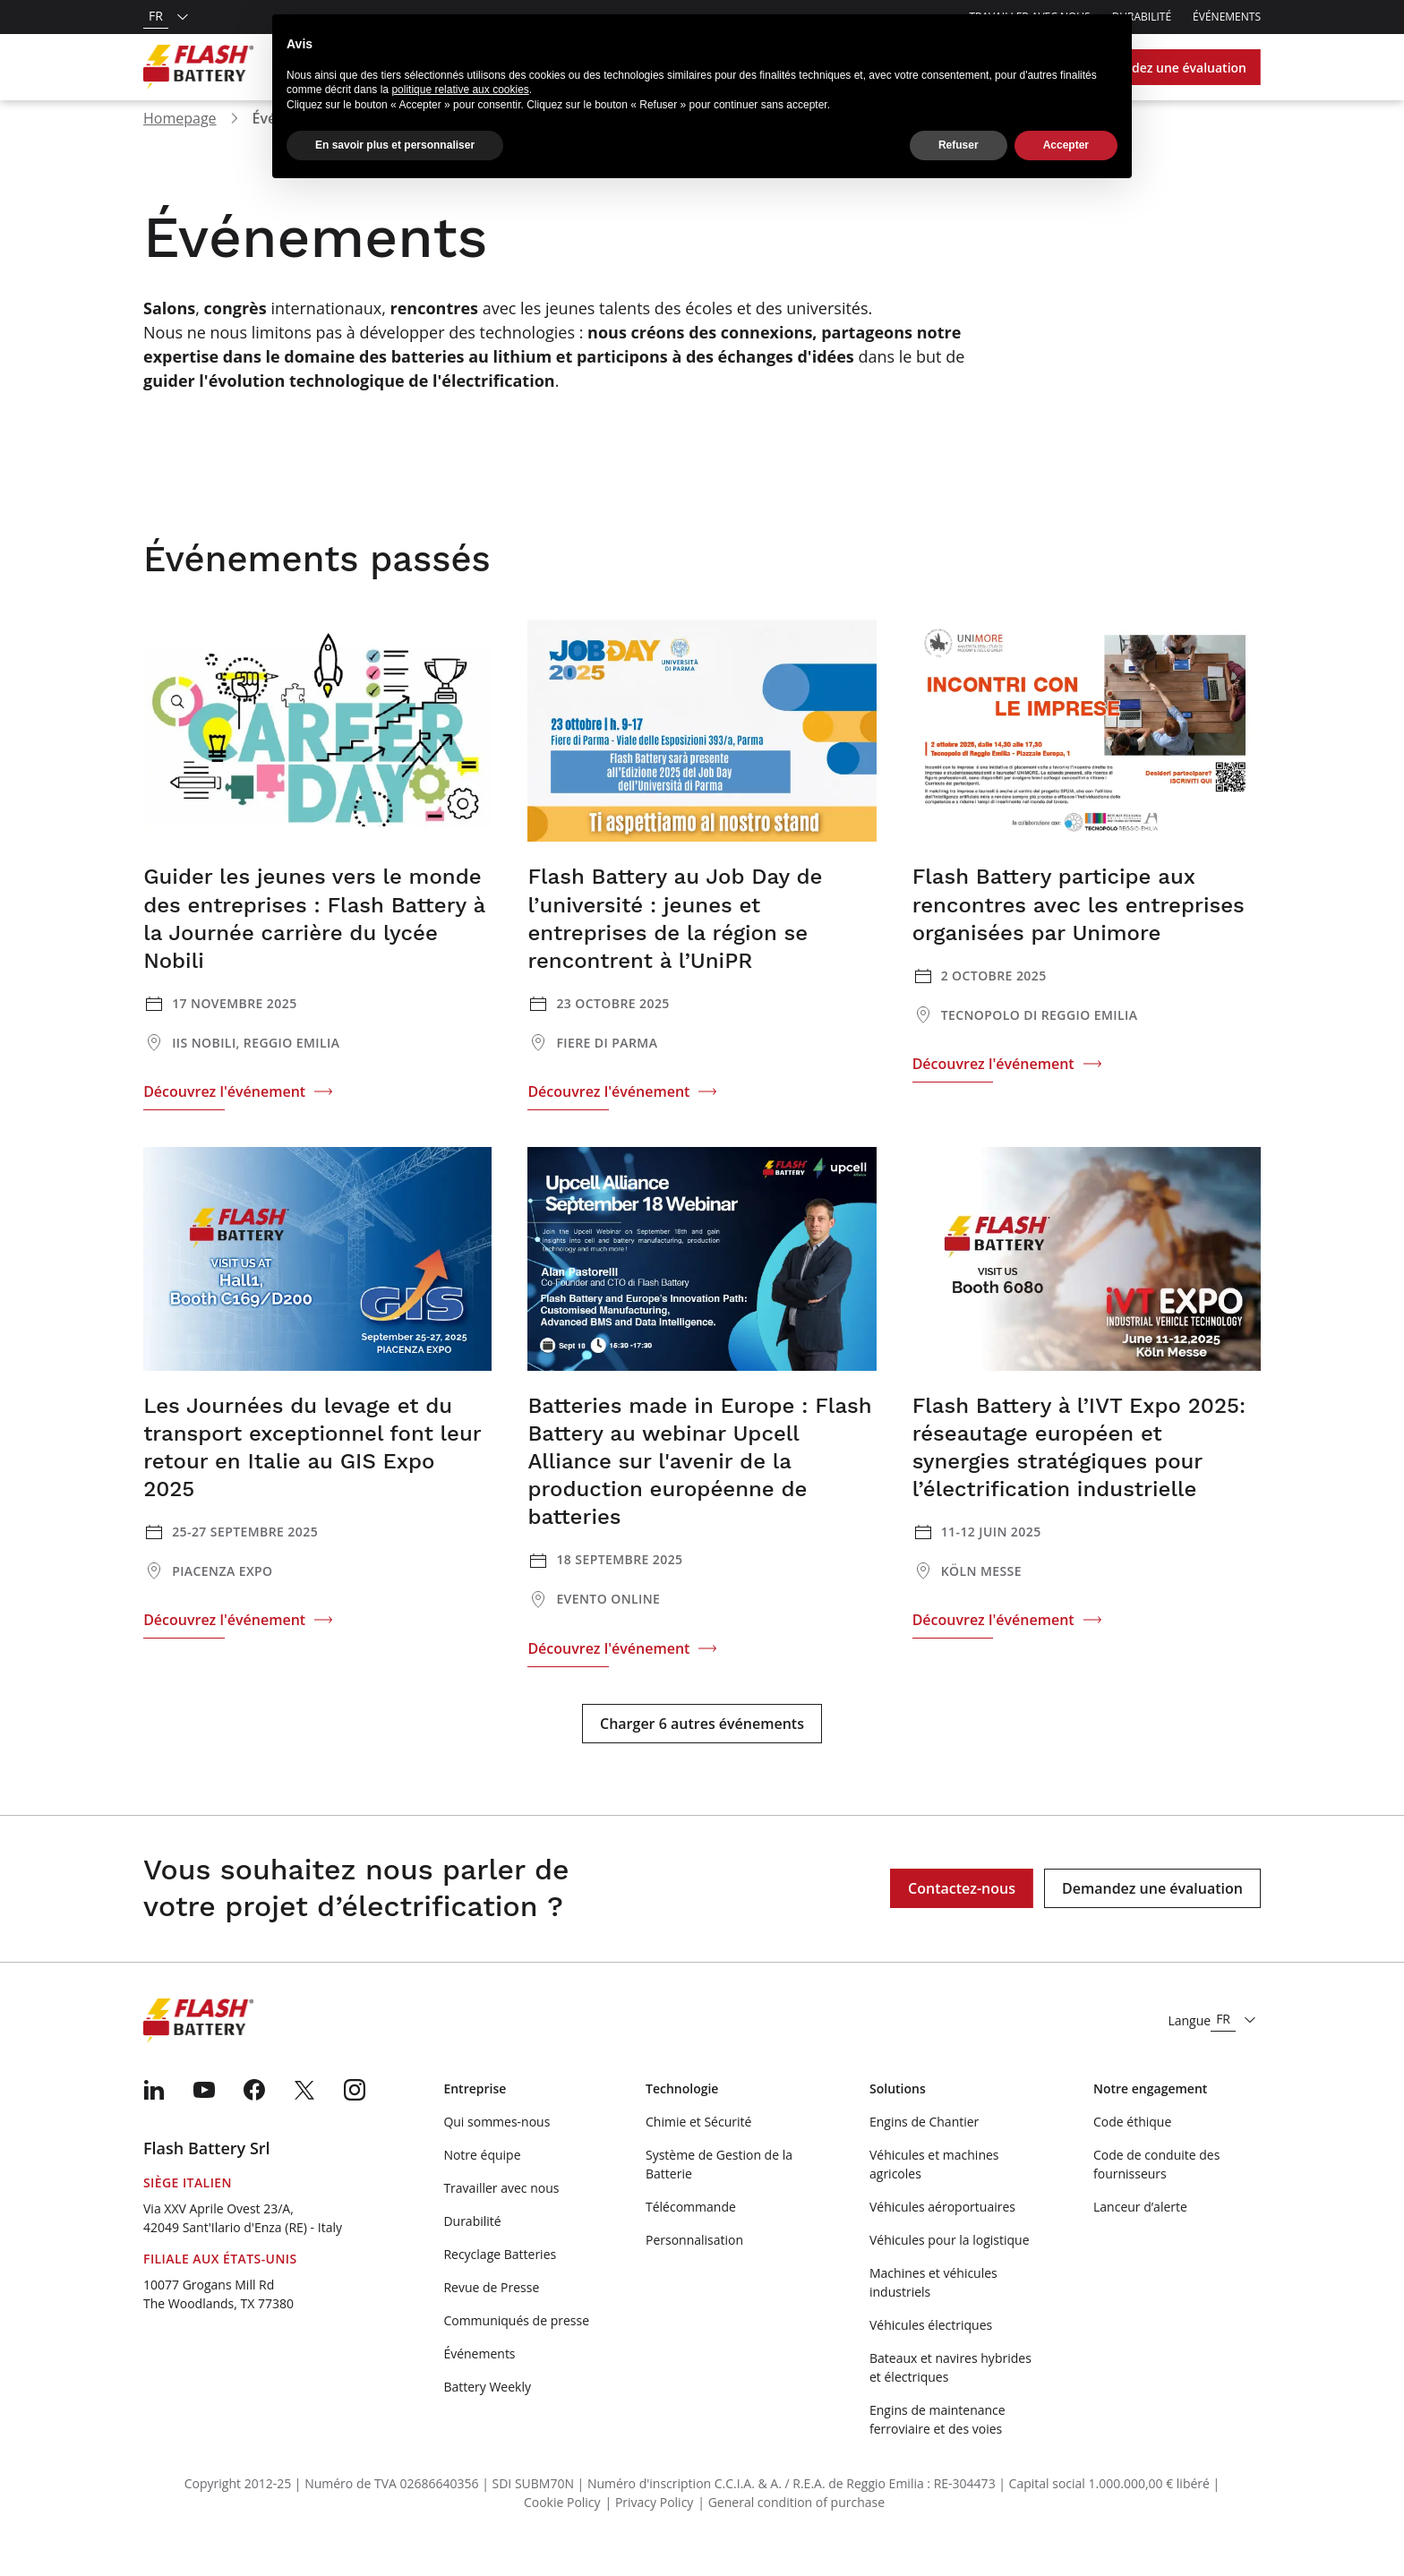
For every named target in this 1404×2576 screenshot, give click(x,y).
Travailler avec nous (501, 2216)
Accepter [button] (1066, 145)
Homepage (180, 147)
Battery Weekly (487, 2415)
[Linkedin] (154, 2118)
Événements (1227, 16)
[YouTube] (204, 2118)
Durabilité (472, 2249)
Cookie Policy (562, 2530)
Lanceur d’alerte (1140, 2235)
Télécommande (691, 2235)
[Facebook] (254, 2118)
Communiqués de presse (516, 2349)
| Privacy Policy (649, 2530)
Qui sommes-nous (496, 2150)
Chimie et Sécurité (698, 2150)
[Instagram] (354, 2118)
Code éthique (1132, 2150)
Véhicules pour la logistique (949, 2268)
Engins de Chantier (924, 2150)
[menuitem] (154, 2118)
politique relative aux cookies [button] (459, 89)
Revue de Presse (491, 2315)
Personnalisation (694, 2268)
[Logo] (198, 67)
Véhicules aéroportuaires (942, 2235)
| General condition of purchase (791, 2530)
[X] (304, 2118)
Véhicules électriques (930, 2353)
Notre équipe (481, 2183)
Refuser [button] (958, 145)
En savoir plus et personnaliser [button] (395, 145)
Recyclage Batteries (499, 2282)
